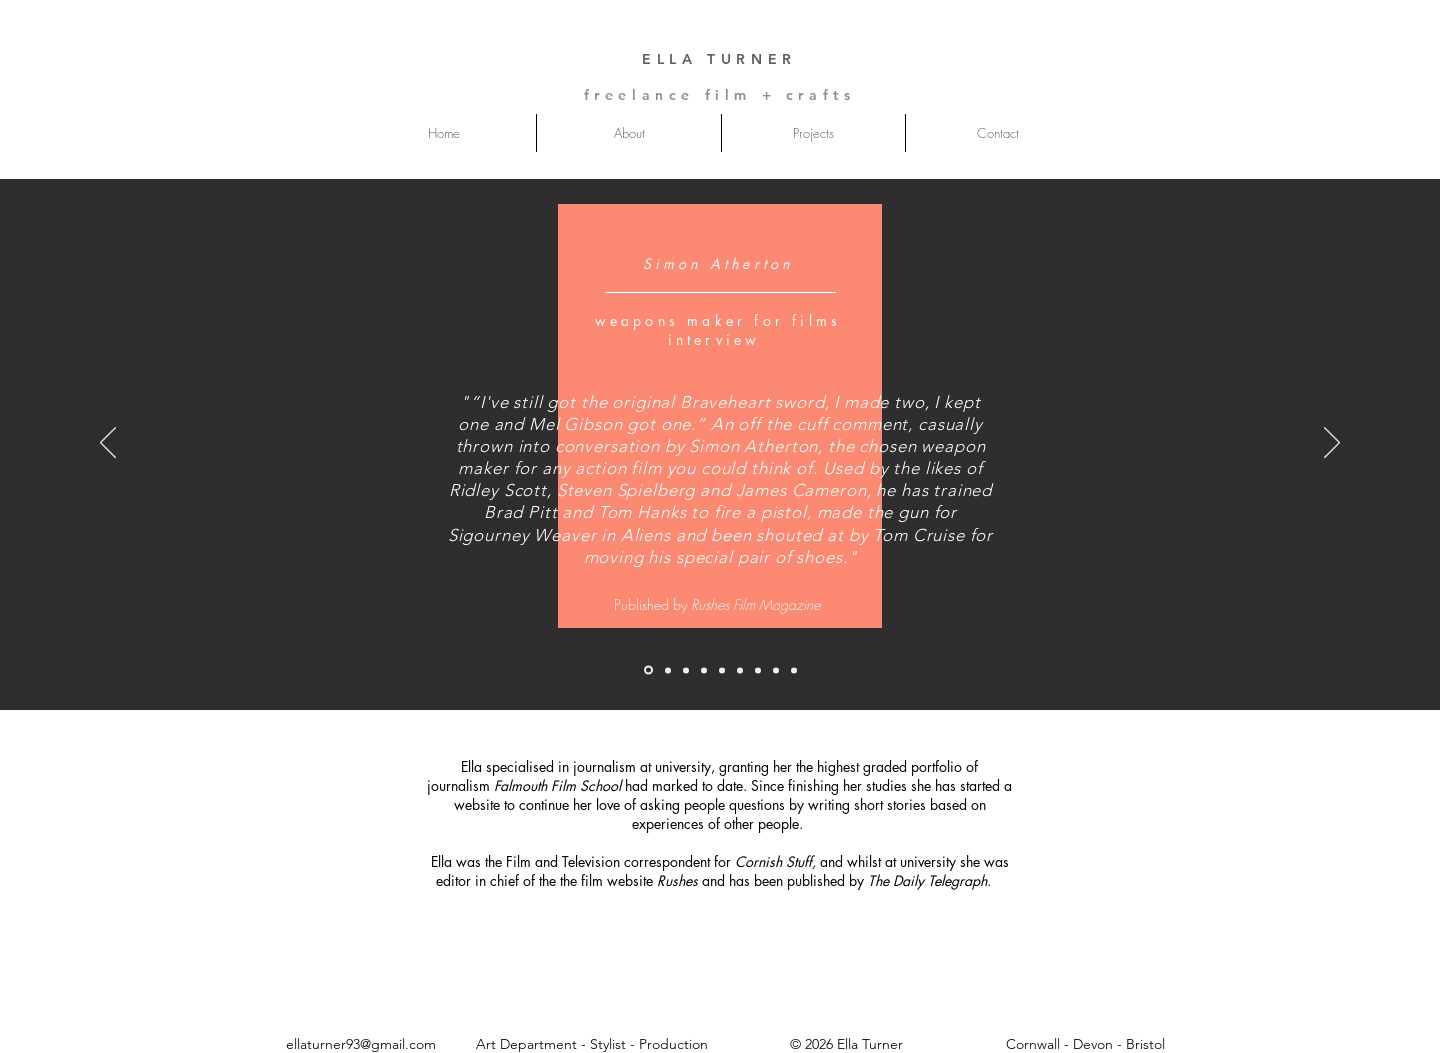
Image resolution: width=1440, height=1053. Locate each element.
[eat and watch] (758, 670)
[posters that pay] (776, 670)
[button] (813, 133)
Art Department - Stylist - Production (594, 1044)
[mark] (686, 670)
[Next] (1332, 444)
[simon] (648, 670)
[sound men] (704, 670)
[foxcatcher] (794, 670)
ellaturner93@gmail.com (361, 1044)
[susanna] (668, 670)
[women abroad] (722, 670)
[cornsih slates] (740, 670)
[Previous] (108, 444)
